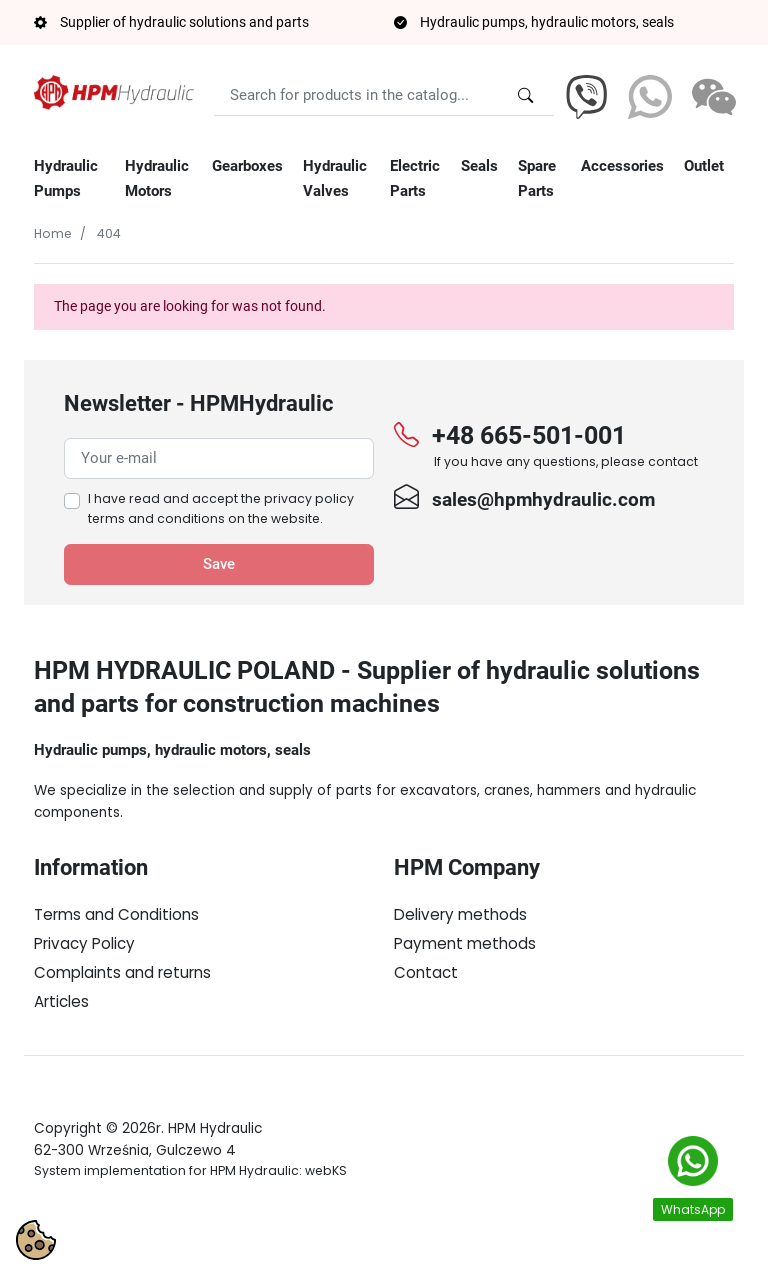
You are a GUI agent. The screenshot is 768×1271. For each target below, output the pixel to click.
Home (53, 233)
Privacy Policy (84, 943)
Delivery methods (460, 914)
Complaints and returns (122, 972)
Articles (61, 1001)
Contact (426, 972)
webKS (326, 1220)
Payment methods (465, 943)
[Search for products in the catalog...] (525, 95)
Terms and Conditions (116, 914)
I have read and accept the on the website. (221, 508)
